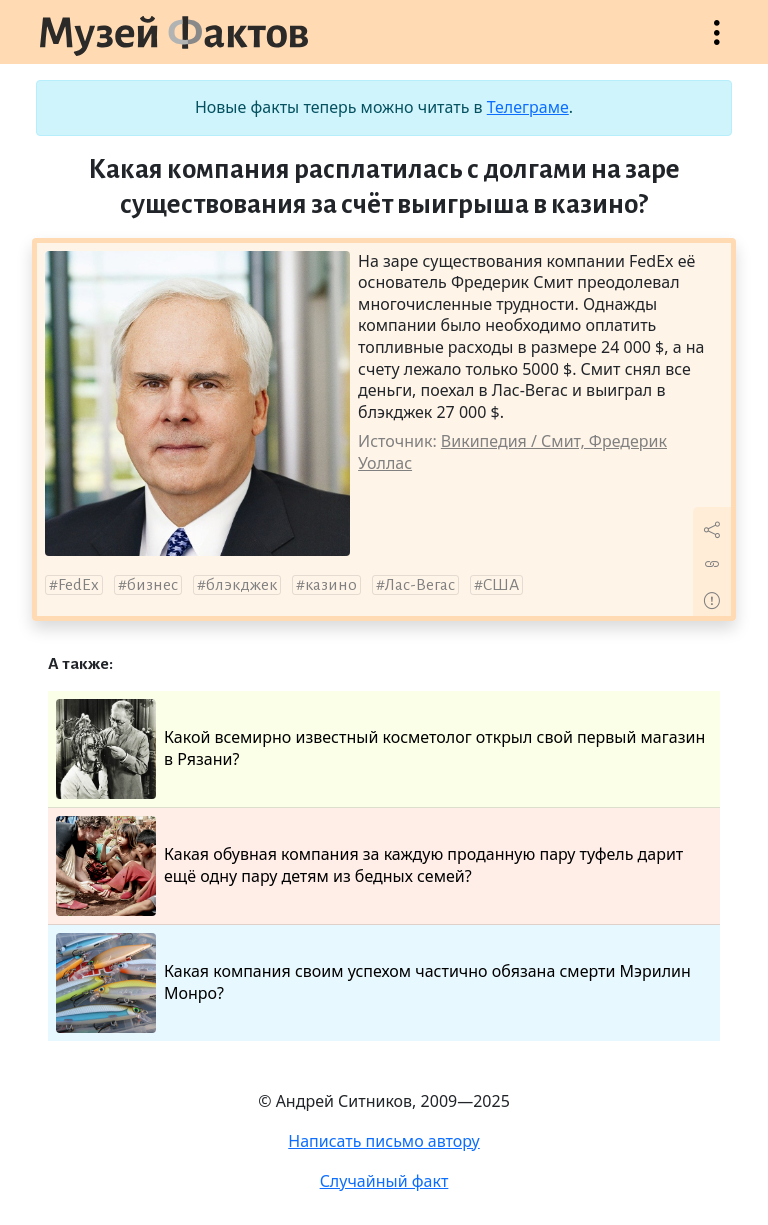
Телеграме (528, 107)
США (501, 585)
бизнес (152, 585)
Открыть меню (717, 42)
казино (331, 585)
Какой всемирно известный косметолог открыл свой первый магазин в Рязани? (380, 749)
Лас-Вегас (420, 585)
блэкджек (241, 585)
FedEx (78, 585)
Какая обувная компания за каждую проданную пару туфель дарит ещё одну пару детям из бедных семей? (369, 866)
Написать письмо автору (384, 1141)
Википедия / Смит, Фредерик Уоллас (512, 452)
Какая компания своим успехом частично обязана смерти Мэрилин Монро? (373, 983)
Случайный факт (384, 1181)
